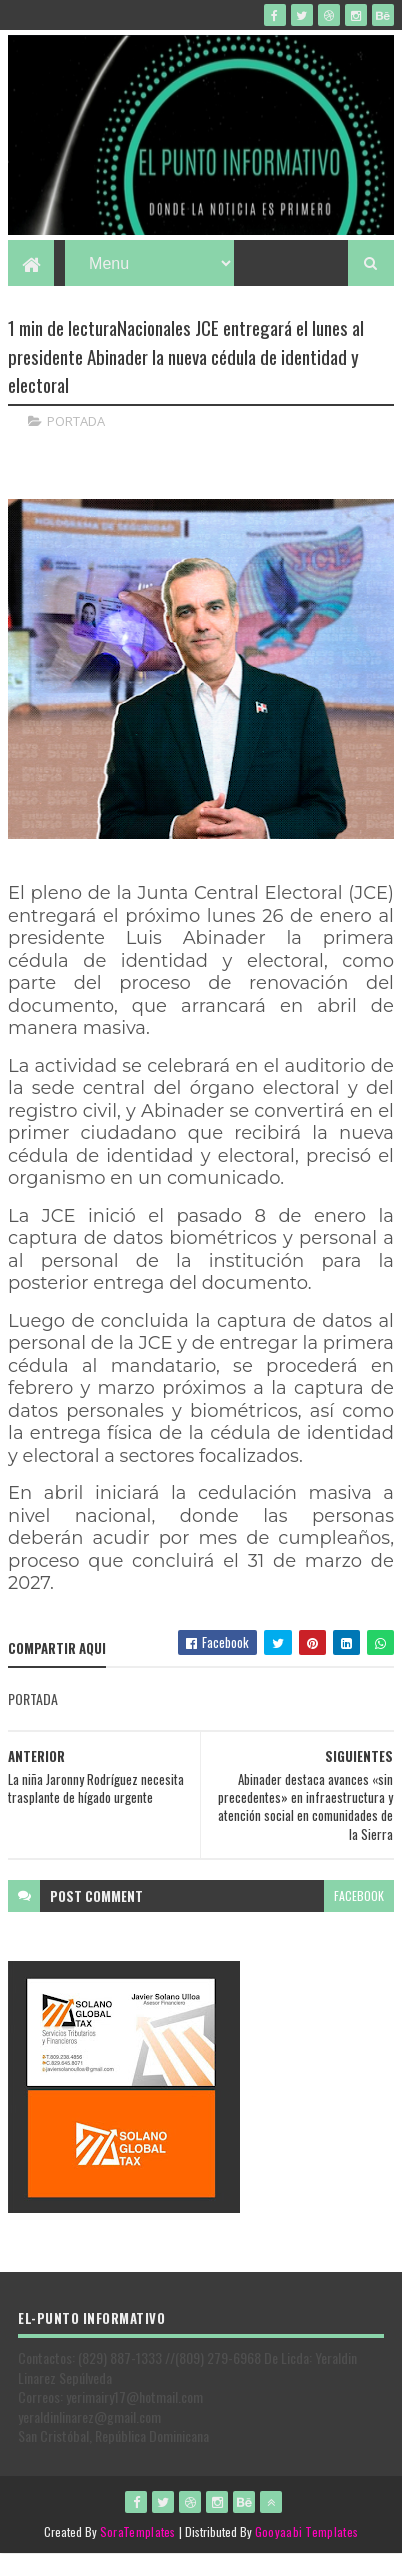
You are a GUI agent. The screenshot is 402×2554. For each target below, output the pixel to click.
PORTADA (76, 421)
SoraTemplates (138, 2531)
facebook (359, 1895)
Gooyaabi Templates (306, 2531)
